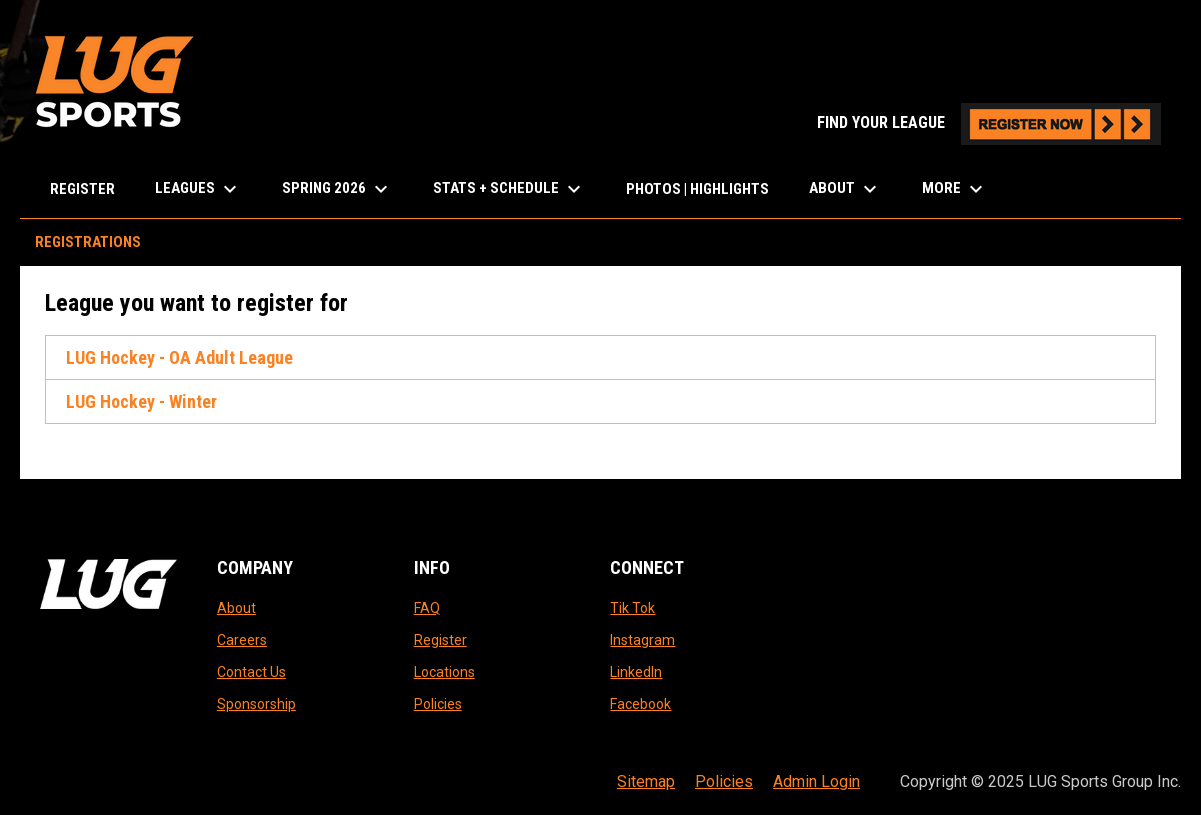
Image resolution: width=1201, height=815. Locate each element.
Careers (242, 640)
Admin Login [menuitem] (816, 781)
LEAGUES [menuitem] (198, 189)
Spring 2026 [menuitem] (337, 189)
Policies (438, 704)
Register (440, 640)
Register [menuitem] (82, 189)
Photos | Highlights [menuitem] (697, 189)
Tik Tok (632, 608)
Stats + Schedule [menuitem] (509, 189)
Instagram (642, 640)
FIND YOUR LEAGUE (989, 122)
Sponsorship (256, 704)
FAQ (427, 608)
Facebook (640, 704)
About (236, 608)
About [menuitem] (845, 189)
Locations (444, 672)
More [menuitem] (955, 189)
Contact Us (251, 672)
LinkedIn (636, 672)
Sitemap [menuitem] (646, 781)
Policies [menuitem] (724, 781)
